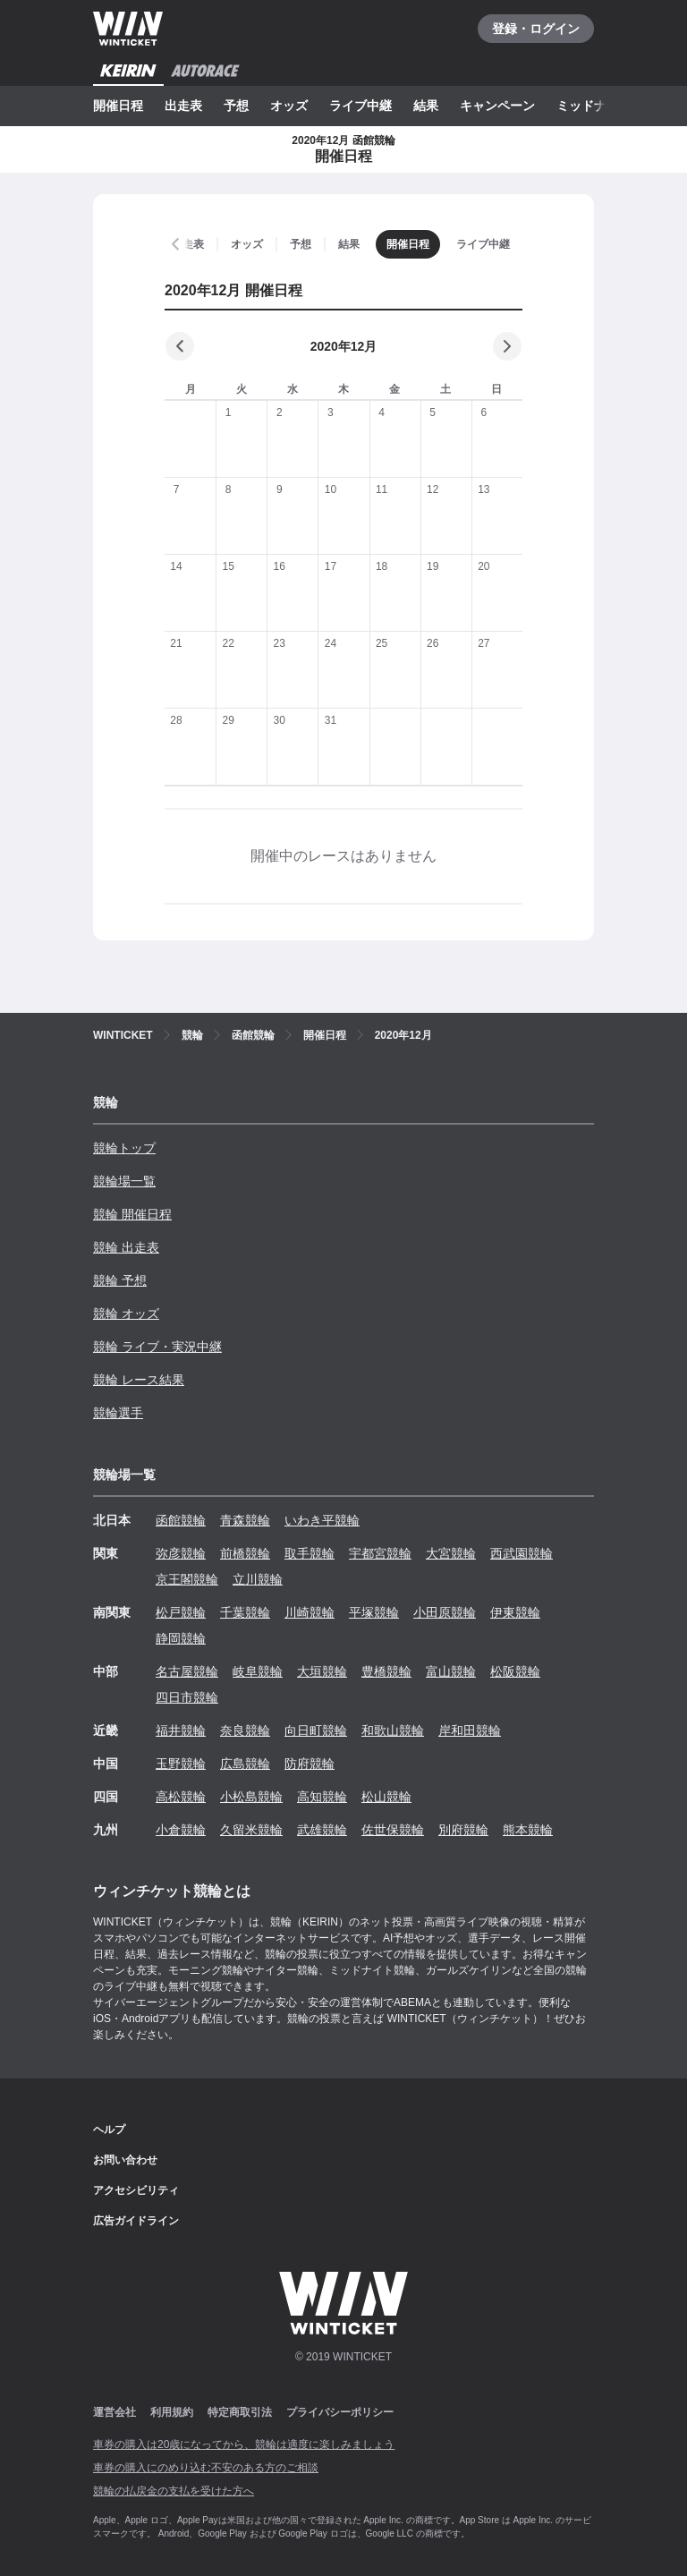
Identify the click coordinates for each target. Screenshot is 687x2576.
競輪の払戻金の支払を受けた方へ (173, 2491)
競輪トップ (124, 1148)
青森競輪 (245, 1520)
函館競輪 (181, 1520)
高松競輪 (181, 1797)
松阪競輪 (515, 1671)
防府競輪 (309, 1763)
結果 (425, 105)
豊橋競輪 (386, 1671)
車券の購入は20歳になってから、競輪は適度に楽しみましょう (243, 2444)
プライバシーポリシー (340, 2412)
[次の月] (507, 346)
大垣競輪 (322, 1671)
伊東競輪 (515, 1612)
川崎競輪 (309, 1612)
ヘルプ (109, 2129)
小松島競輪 (251, 1797)
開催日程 (118, 105)
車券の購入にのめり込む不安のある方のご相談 (205, 2467)
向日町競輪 (315, 1730)
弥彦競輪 (181, 1553)
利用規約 (171, 2412)
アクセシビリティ (136, 2190)
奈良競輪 (245, 1730)
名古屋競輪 (187, 1671)
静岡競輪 (181, 1638)
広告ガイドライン (136, 2221)
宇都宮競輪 (380, 1553)
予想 (236, 105)
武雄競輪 (322, 1830)
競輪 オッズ (126, 1313)
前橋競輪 (245, 1553)
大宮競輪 (451, 1553)
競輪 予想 (120, 1280)
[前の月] (179, 346)
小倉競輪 (181, 1830)
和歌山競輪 (392, 1730)
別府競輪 (463, 1830)
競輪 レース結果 (138, 1380)
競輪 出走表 (126, 1247)
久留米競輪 (251, 1830)
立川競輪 (258, 1579)
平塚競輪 (374, 1612)
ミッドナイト (594, 105)
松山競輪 (386, 1797)
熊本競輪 (528, 1830)
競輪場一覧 (124, 1181)
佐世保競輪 (392, 1830)
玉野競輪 (181, 1763)
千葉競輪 (245, 1612)
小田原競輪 (444, 1612)
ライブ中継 (360, 105)
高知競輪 (322, 1797)
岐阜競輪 (258, 1671)
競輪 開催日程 (132, 1214)
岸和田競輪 (469, 1730)
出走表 (183, 105)
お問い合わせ (125, 2160)
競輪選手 (118, 1413)
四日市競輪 (187, 1697)
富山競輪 (451, 1671)
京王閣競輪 (187, 1579)
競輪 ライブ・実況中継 (157, 1346)
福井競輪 (181, 1730)
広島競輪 (245, 1763)
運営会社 (114, 2412)
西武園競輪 (521, 1553)
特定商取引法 (240, 2412)
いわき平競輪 (322, 1520)
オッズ (289, 105)
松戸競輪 (181, 1612)
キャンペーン (497, 105)
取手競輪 (309, 1553)
